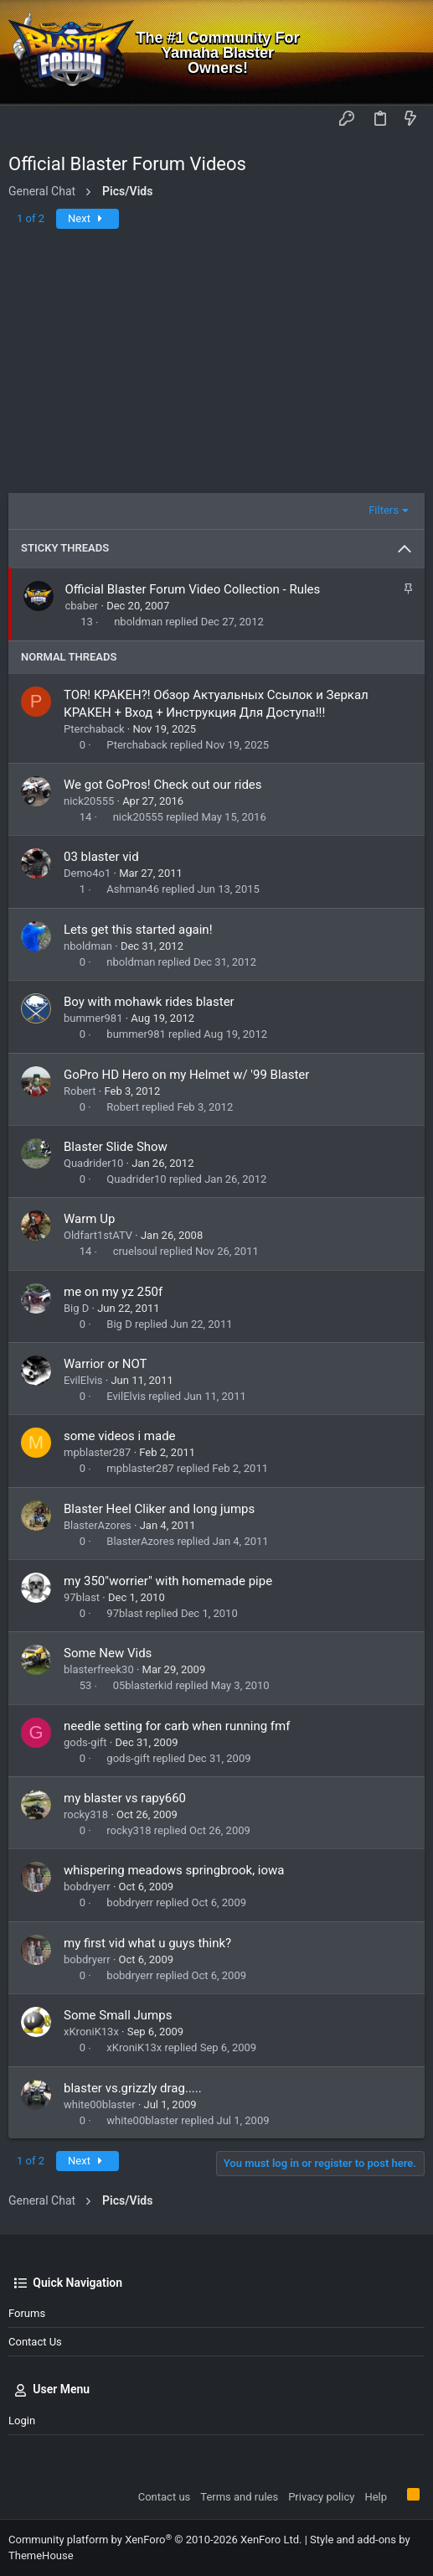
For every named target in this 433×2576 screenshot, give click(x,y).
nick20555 (89, 801)
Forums (26, 2313)
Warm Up (89, 1218)
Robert (80, 1091)
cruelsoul (135, 1251)
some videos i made (120, 1435)
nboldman (138, 621)
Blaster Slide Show (116, 1146)
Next (87, 218)
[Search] (408, 52)
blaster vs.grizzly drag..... (133, 2088)
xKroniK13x (91, 2031)
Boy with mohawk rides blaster (149, 1001)
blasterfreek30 (99, 1669)
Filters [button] (384, 510)
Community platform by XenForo (155, 2539)
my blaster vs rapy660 (125, 1798)
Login (21, 2420)
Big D (76, 1308)
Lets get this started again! (138, 929)
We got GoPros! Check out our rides (163, 784)
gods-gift (85, 1742)
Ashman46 (132, 889)
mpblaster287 (97, 1452)
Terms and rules (239, 2496)
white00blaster (100, 2104)
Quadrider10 (93, 1163)
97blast (82, 1597)
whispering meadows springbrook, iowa (174, 1870)
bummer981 (93, 1018)
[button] (25, 120)
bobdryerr (87, 1886)
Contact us (35, 2341)
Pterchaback (94, 729)
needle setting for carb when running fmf (177, 1726)
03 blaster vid (101, 856)
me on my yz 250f (113, 1291)
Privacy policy (321, 2496)
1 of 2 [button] (30, 218)
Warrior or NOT (105, 1363)
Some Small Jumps (118, 2015)
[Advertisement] (216, 367)
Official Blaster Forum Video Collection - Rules (193, 589)
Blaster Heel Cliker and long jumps (159, 1508)
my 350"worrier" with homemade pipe (168, 1581)
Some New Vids (108, 1653)
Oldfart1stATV (98, 1235)
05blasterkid (143, 1685)
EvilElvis (83, 1380)
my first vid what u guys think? (147, 1943)
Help (375, 2496)
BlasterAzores (97, 1525)
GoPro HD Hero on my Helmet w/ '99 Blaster (186, 1074)
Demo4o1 (87, 873)
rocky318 (86, 1814)
